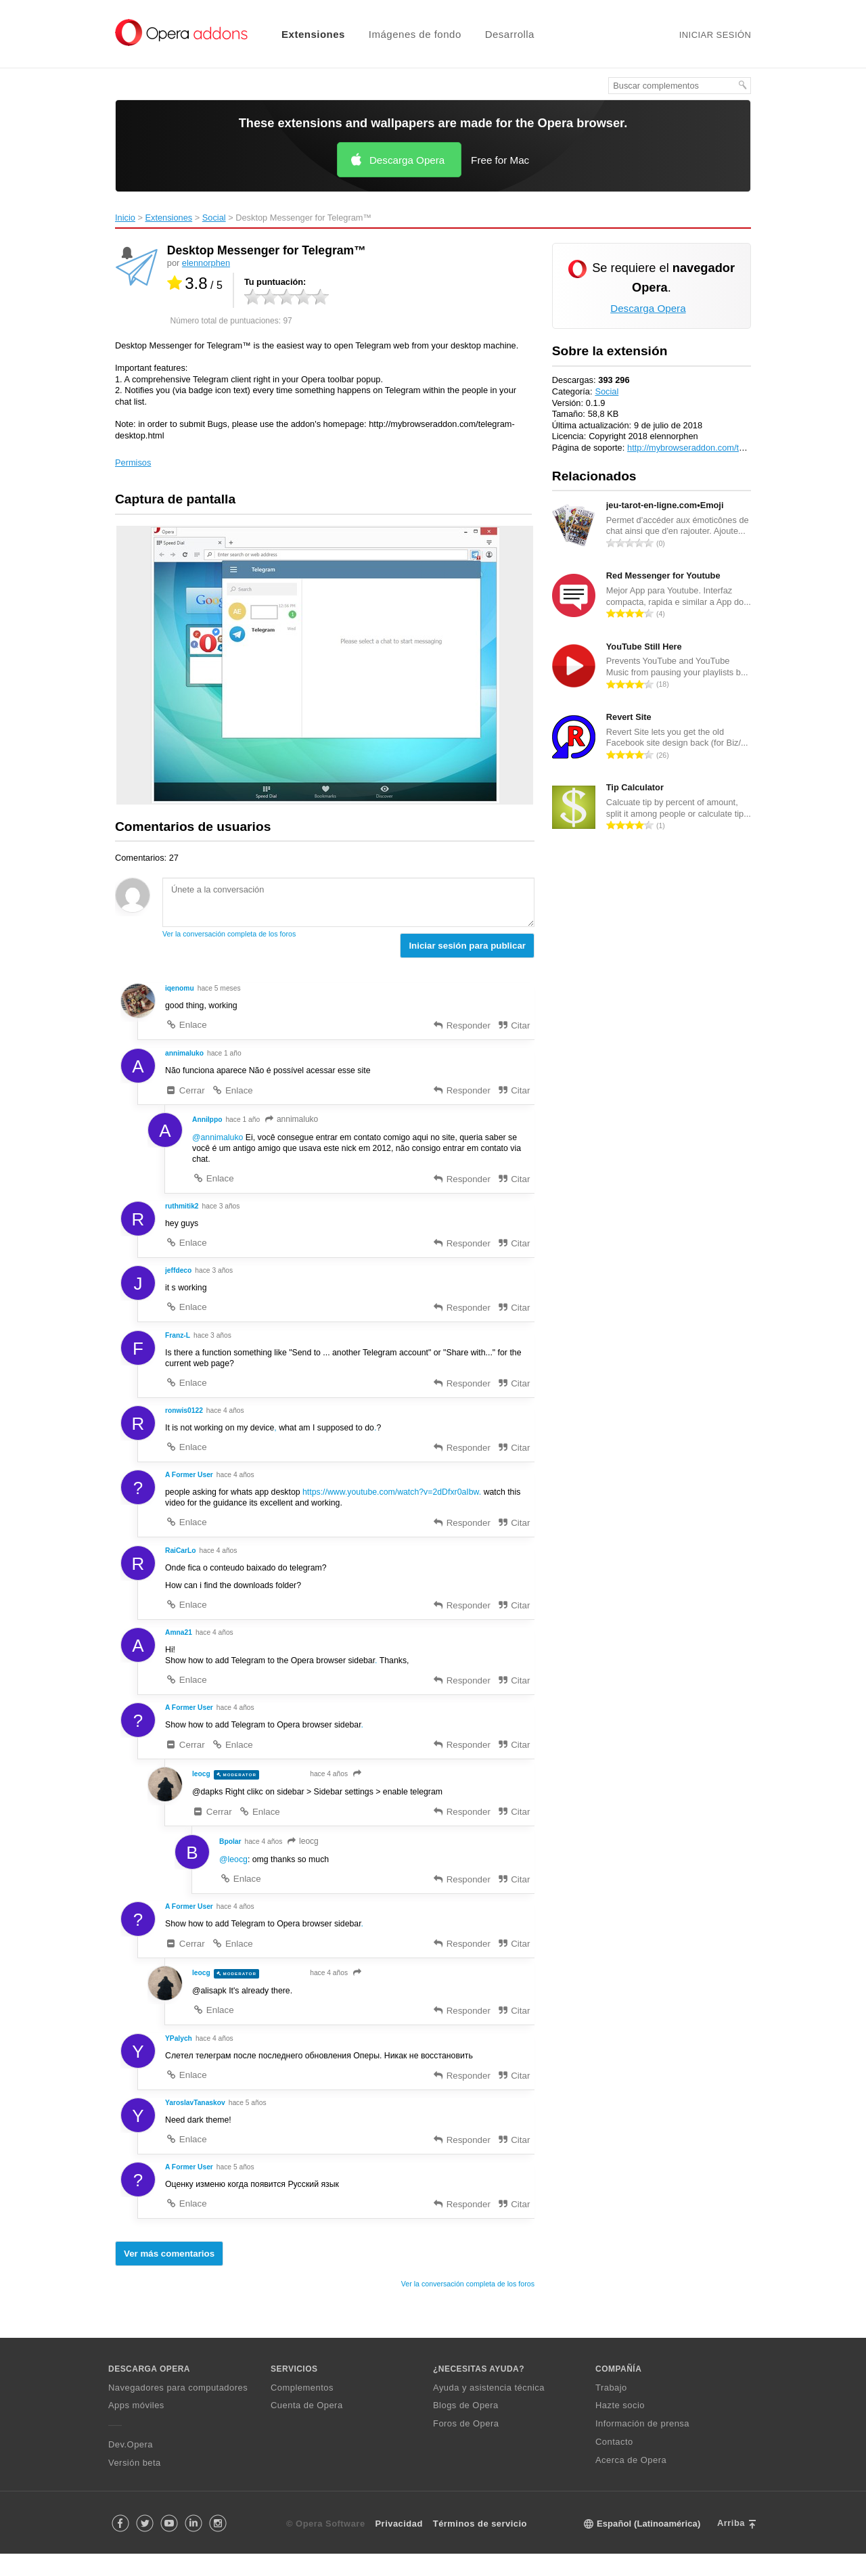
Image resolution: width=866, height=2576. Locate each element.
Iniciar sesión (715, 35)
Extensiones (313, 34)
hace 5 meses (220, 989)
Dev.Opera (130, 2467)
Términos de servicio (480, 2546)
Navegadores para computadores (178, 2409)
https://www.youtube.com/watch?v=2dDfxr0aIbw (399, 1502)
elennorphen (206, 263)
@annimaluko (218, 1140)
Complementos (302, 2409)
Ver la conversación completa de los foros (229, 934)
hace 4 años (227, 1419)
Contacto (614, 2464)
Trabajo (611, 2409)
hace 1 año (226, 1054)
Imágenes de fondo (415, 34)
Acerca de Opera (630, 2482)
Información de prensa (642, 2446)
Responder (461, 1027)
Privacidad (399, 2546)
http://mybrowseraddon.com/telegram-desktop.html (724, 448)
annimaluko (294, 1121)
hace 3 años (223, 1210)
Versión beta (134, 2485)
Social (214, 217)
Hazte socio (620, 2427)
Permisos (133, 462)
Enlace (186, 1026)
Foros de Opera (466, 2446)
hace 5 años (250, 2123)
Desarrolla (509, 34)
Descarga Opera (407, 160)
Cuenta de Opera (307, 2427)
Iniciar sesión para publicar (467, 946)
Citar (513, 1027)
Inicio (125, 217)
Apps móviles (136, 2427)
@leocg (234, 1876)
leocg (305, 1857)
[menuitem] (304, 34)
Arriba (731, 2545)
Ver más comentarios (169, 2276)
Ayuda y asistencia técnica (489, 2409)
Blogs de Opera (466, 2427)
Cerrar (185, 1092)
